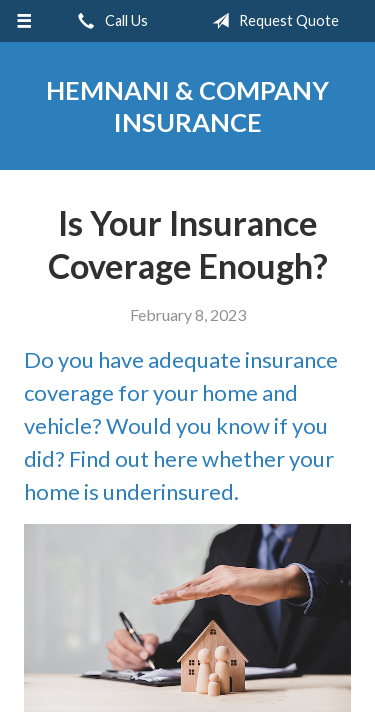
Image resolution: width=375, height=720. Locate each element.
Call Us (109, 21)
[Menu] (24, 21)
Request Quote (271, 21)
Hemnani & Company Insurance (187, 106)
